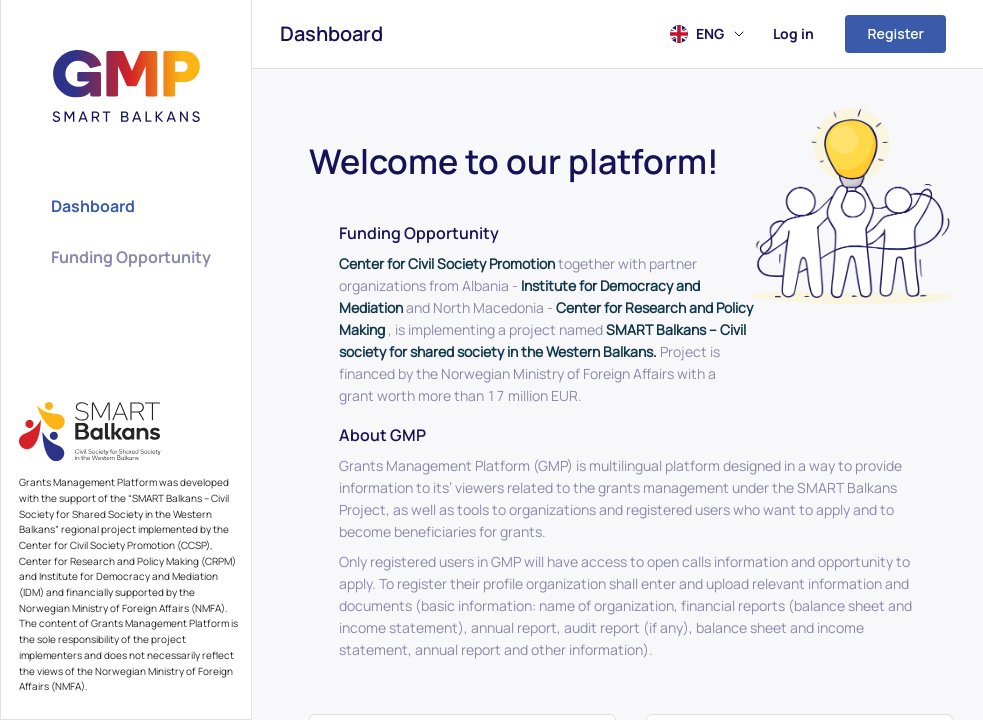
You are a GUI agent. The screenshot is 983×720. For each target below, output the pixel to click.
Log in (793, 33)
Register (895, 33)
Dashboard (331, 33)
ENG (720, 33)
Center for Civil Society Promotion (447, 263)
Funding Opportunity (131, 257)
